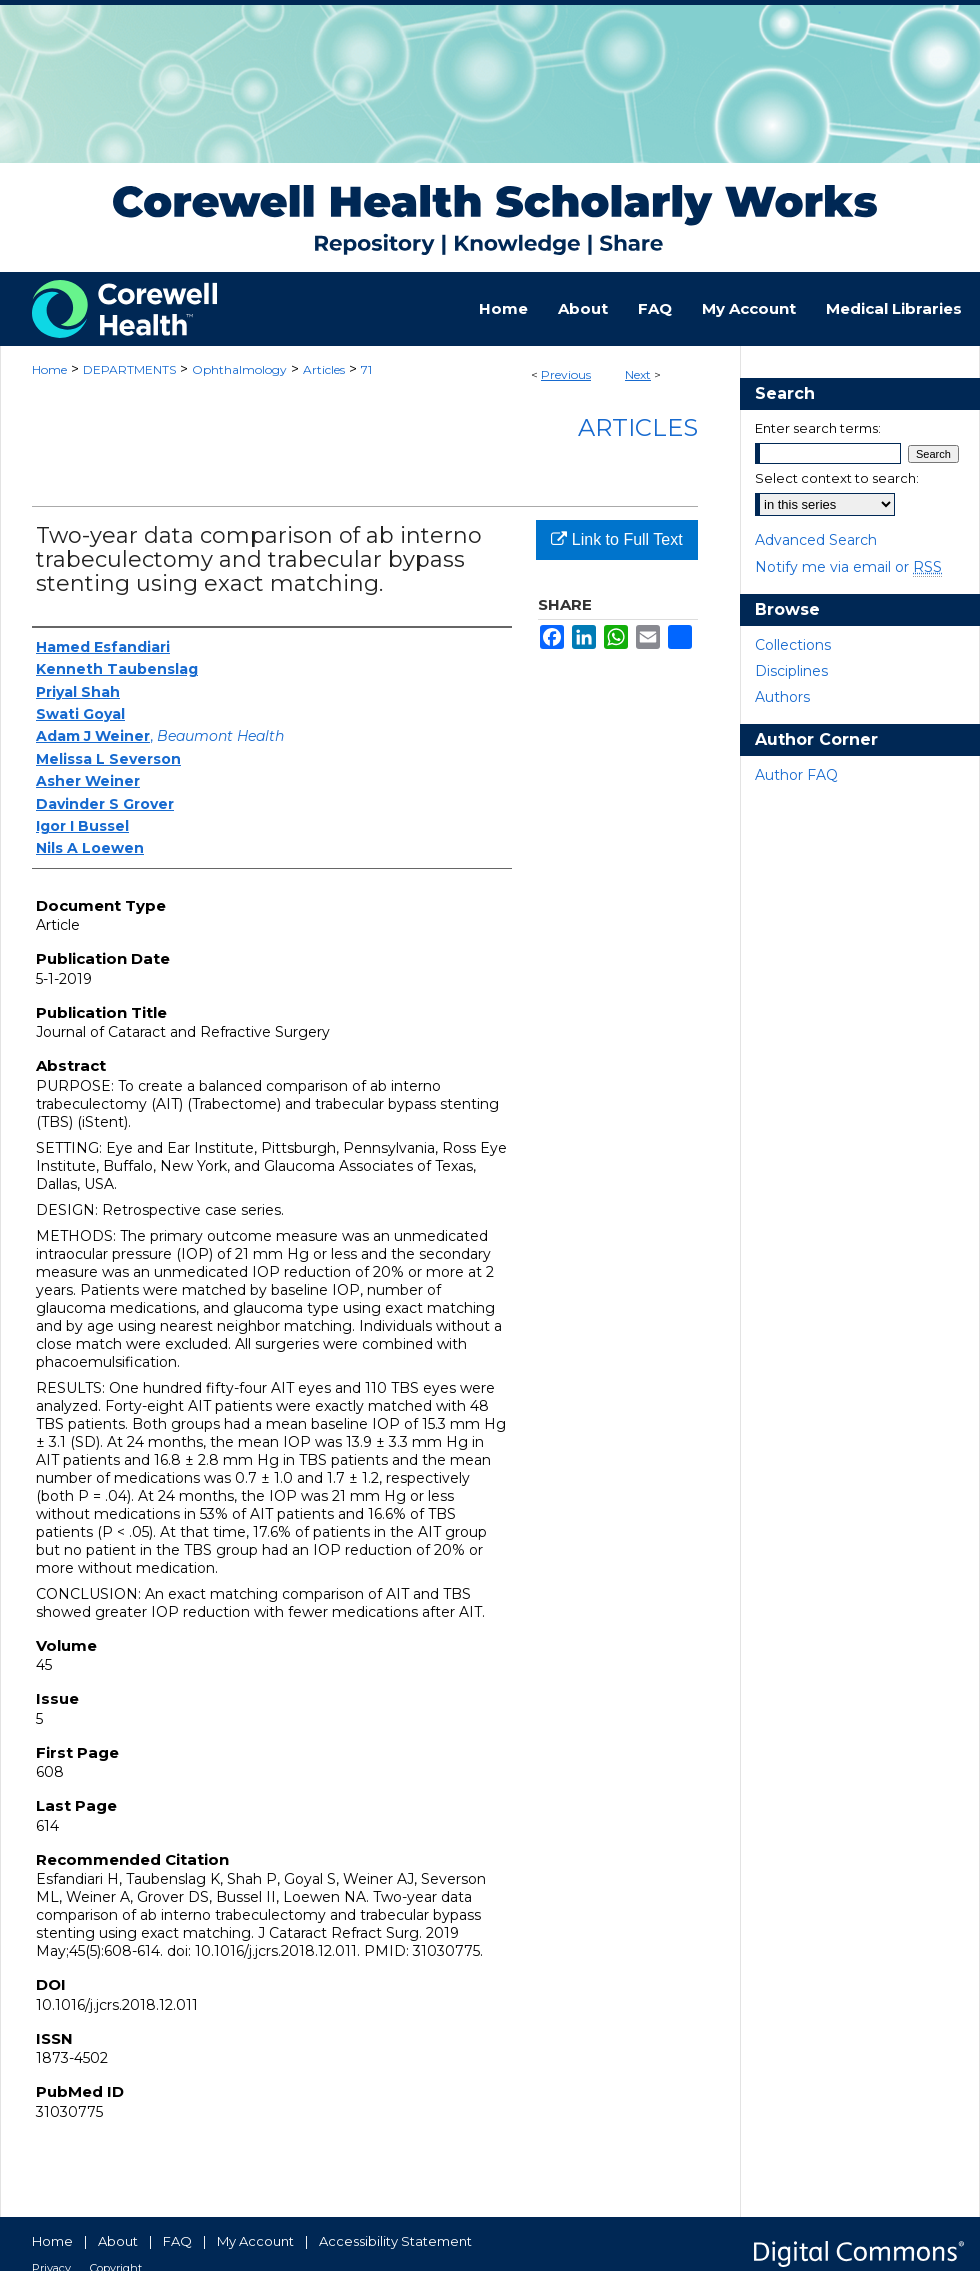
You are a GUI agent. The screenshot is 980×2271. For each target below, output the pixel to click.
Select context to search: (837, 478)
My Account (255, 2241)
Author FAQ (796, 775)
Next (638, 374)
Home (49, 369)
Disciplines (791, 671)
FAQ (177, 2241)
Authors (782, 697)
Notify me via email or (848, 567)
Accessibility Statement (395, 2241)
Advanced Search (816, 540)
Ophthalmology (239, 369)
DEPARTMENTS (129, 369)
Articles (324, 369)
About (118, 2241)
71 (366, 369)
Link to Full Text (616, 539)
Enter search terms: (818, 428)
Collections (793, 645)
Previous (566, 374)
